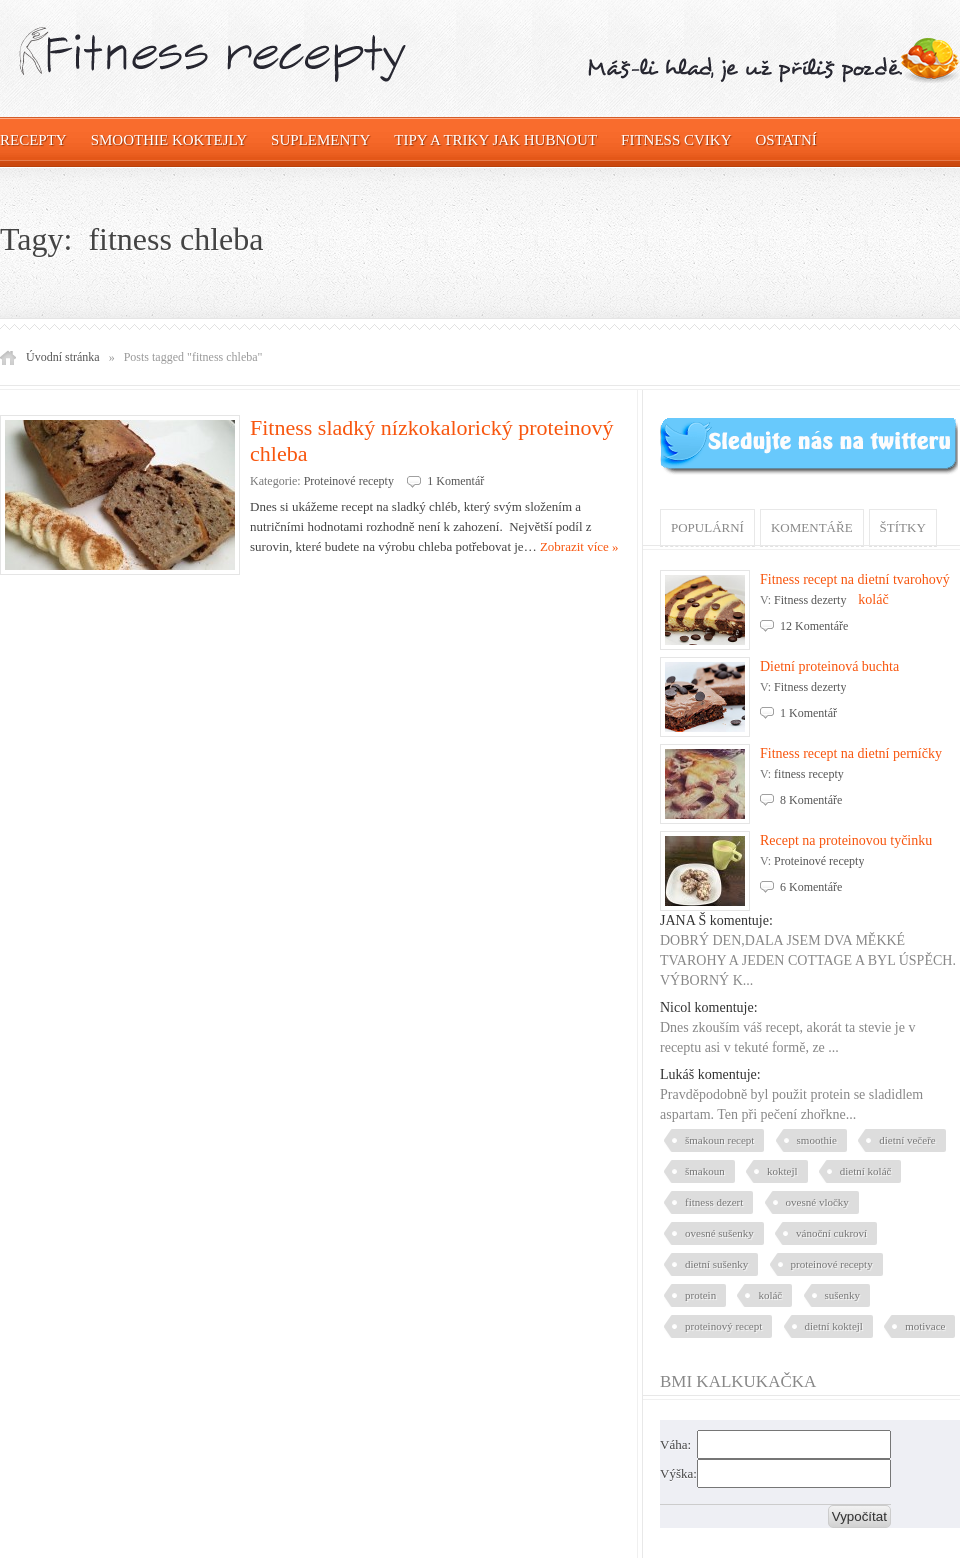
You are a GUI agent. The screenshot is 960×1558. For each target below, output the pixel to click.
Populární (707, 527)
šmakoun (705, 1171)
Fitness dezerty (810, 600)
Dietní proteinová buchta (829, 666)
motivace (925, 1326)
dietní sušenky (716, 1264)
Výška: (678, 1473)
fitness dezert (714, 1202)
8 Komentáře (811, 800)
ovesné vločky (817, 1202)
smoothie (817, 1140)
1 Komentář (455, 481)
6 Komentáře (811, 887)
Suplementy (320, 140)
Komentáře (812, 527)
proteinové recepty (832, 1264)
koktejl (782, 1171)
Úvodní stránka (63, 357)
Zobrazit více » (579, 546)
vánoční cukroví (831, 1233)
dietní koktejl (834, 1326)
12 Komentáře (814, 626)
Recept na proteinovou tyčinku (846, 840)
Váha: (675, 1444)
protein (700, 1295)
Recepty (33, 140)
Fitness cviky (676, 140)
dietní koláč (866, 1171)
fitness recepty (809, 774)
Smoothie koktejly (169, 140)
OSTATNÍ (786, 140)
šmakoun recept (719, 1140)
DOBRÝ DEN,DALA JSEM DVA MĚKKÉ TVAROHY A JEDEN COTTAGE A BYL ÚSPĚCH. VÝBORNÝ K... (808, 960)
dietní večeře (907, 1140)
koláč (770, 1295)
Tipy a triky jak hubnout (495, 140)
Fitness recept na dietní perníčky (851, 753)
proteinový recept (723, 1326)
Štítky (903, 527)
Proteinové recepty (349, 481)
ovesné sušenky (719, 1233)
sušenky (842, 1295)
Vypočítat (859, 1516)
